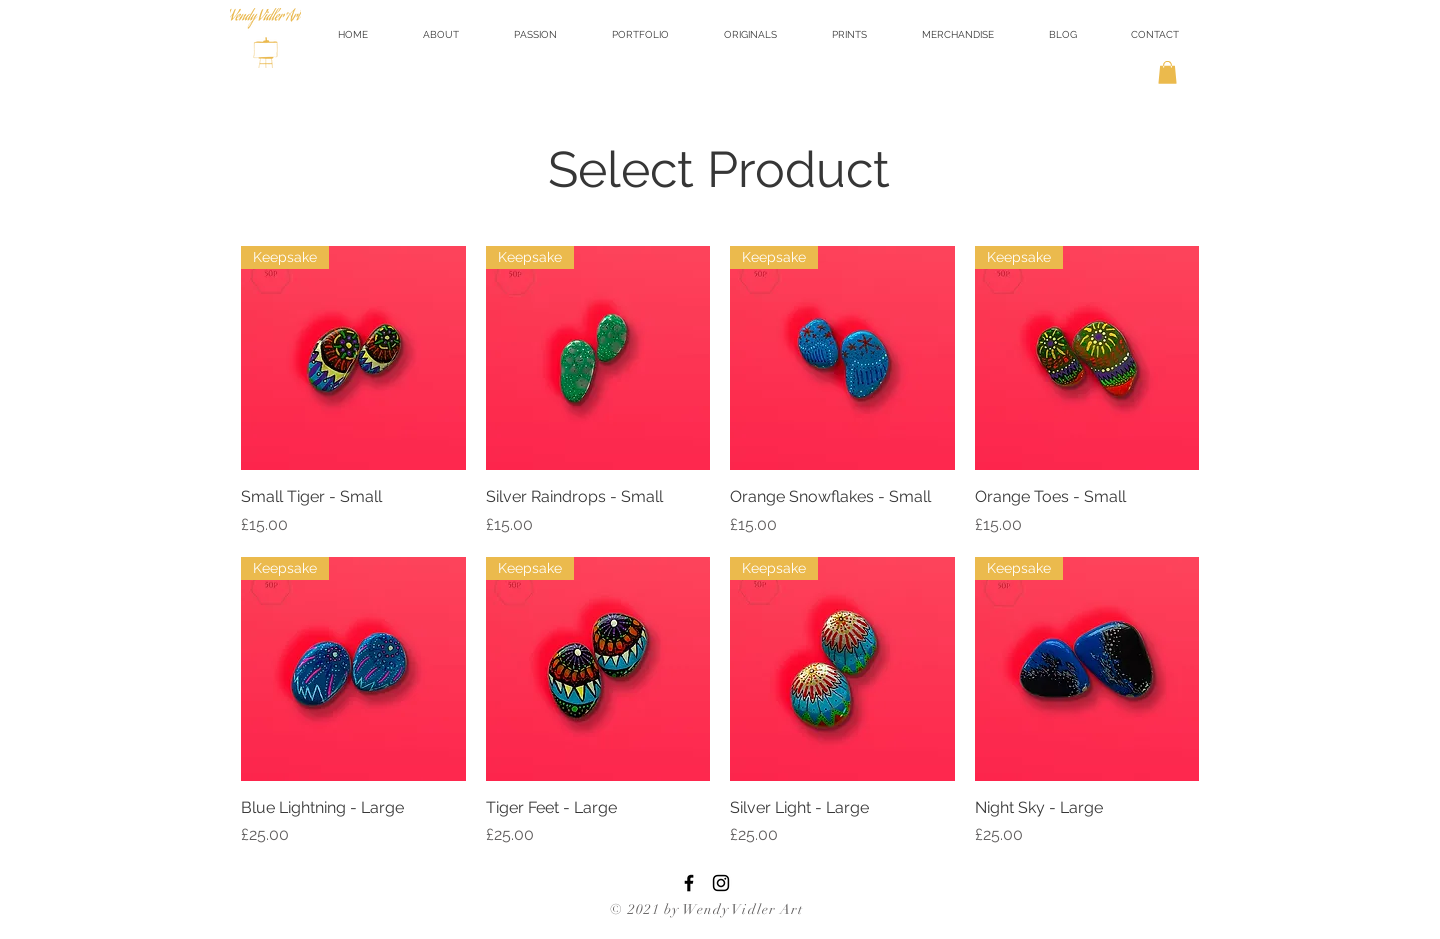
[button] (750, 34)
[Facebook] (689, 883)
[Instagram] (721, 883)
